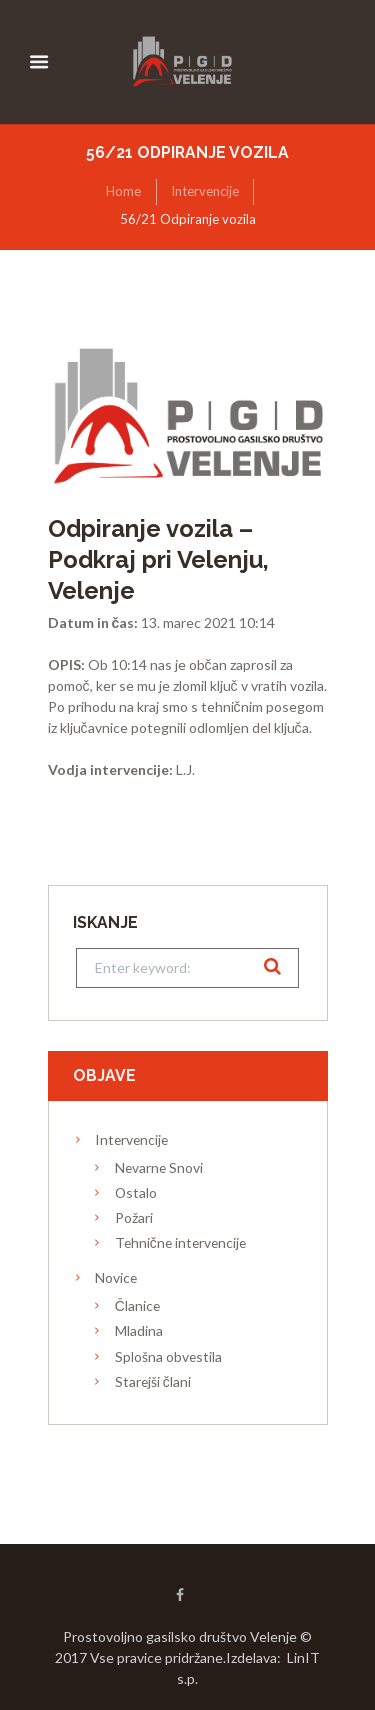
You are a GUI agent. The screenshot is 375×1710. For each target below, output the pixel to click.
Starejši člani (153, 1381)
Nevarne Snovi (159, 1167)
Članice (137, 1305)
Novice (116, 1277)
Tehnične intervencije (180, 1242)
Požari (134, 1217)
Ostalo (136, 1192)
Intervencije (205, 191)
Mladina (139, 1330)
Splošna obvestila (168, 1356)
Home (123, 191)
